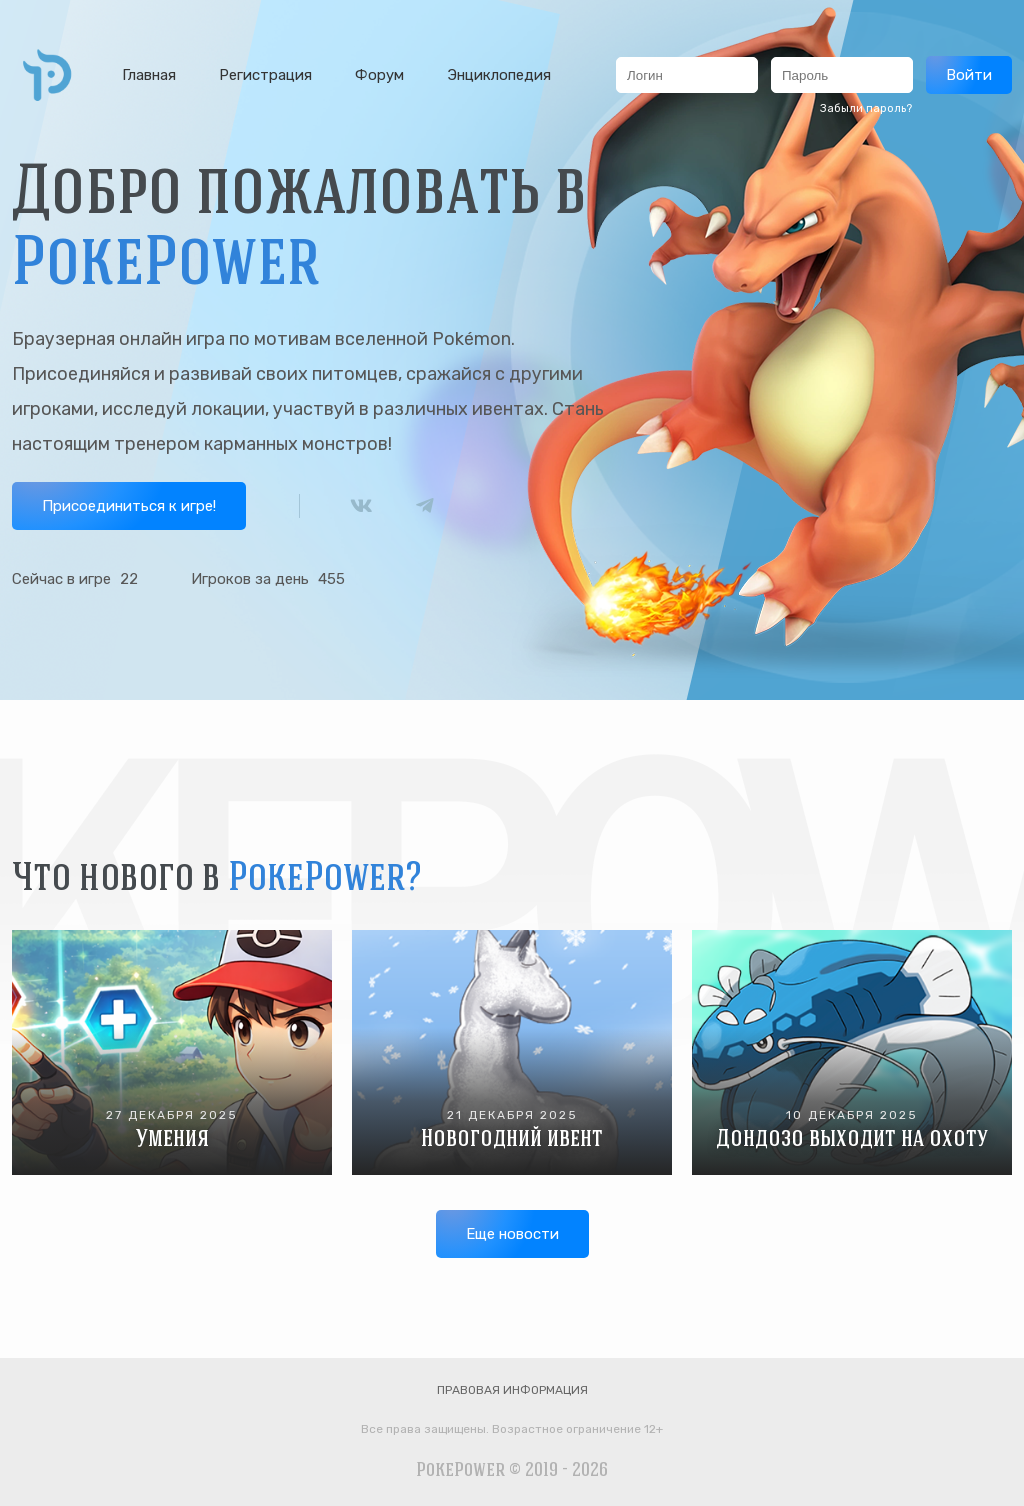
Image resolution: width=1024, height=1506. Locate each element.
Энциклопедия (499, 75)
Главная (149, 75)
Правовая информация (512, 1390)
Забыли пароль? (866, 108)
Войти (969, 75)
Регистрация (265, 75)
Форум (379, 75)
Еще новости (512, 1234)
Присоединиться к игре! (129, 506)
